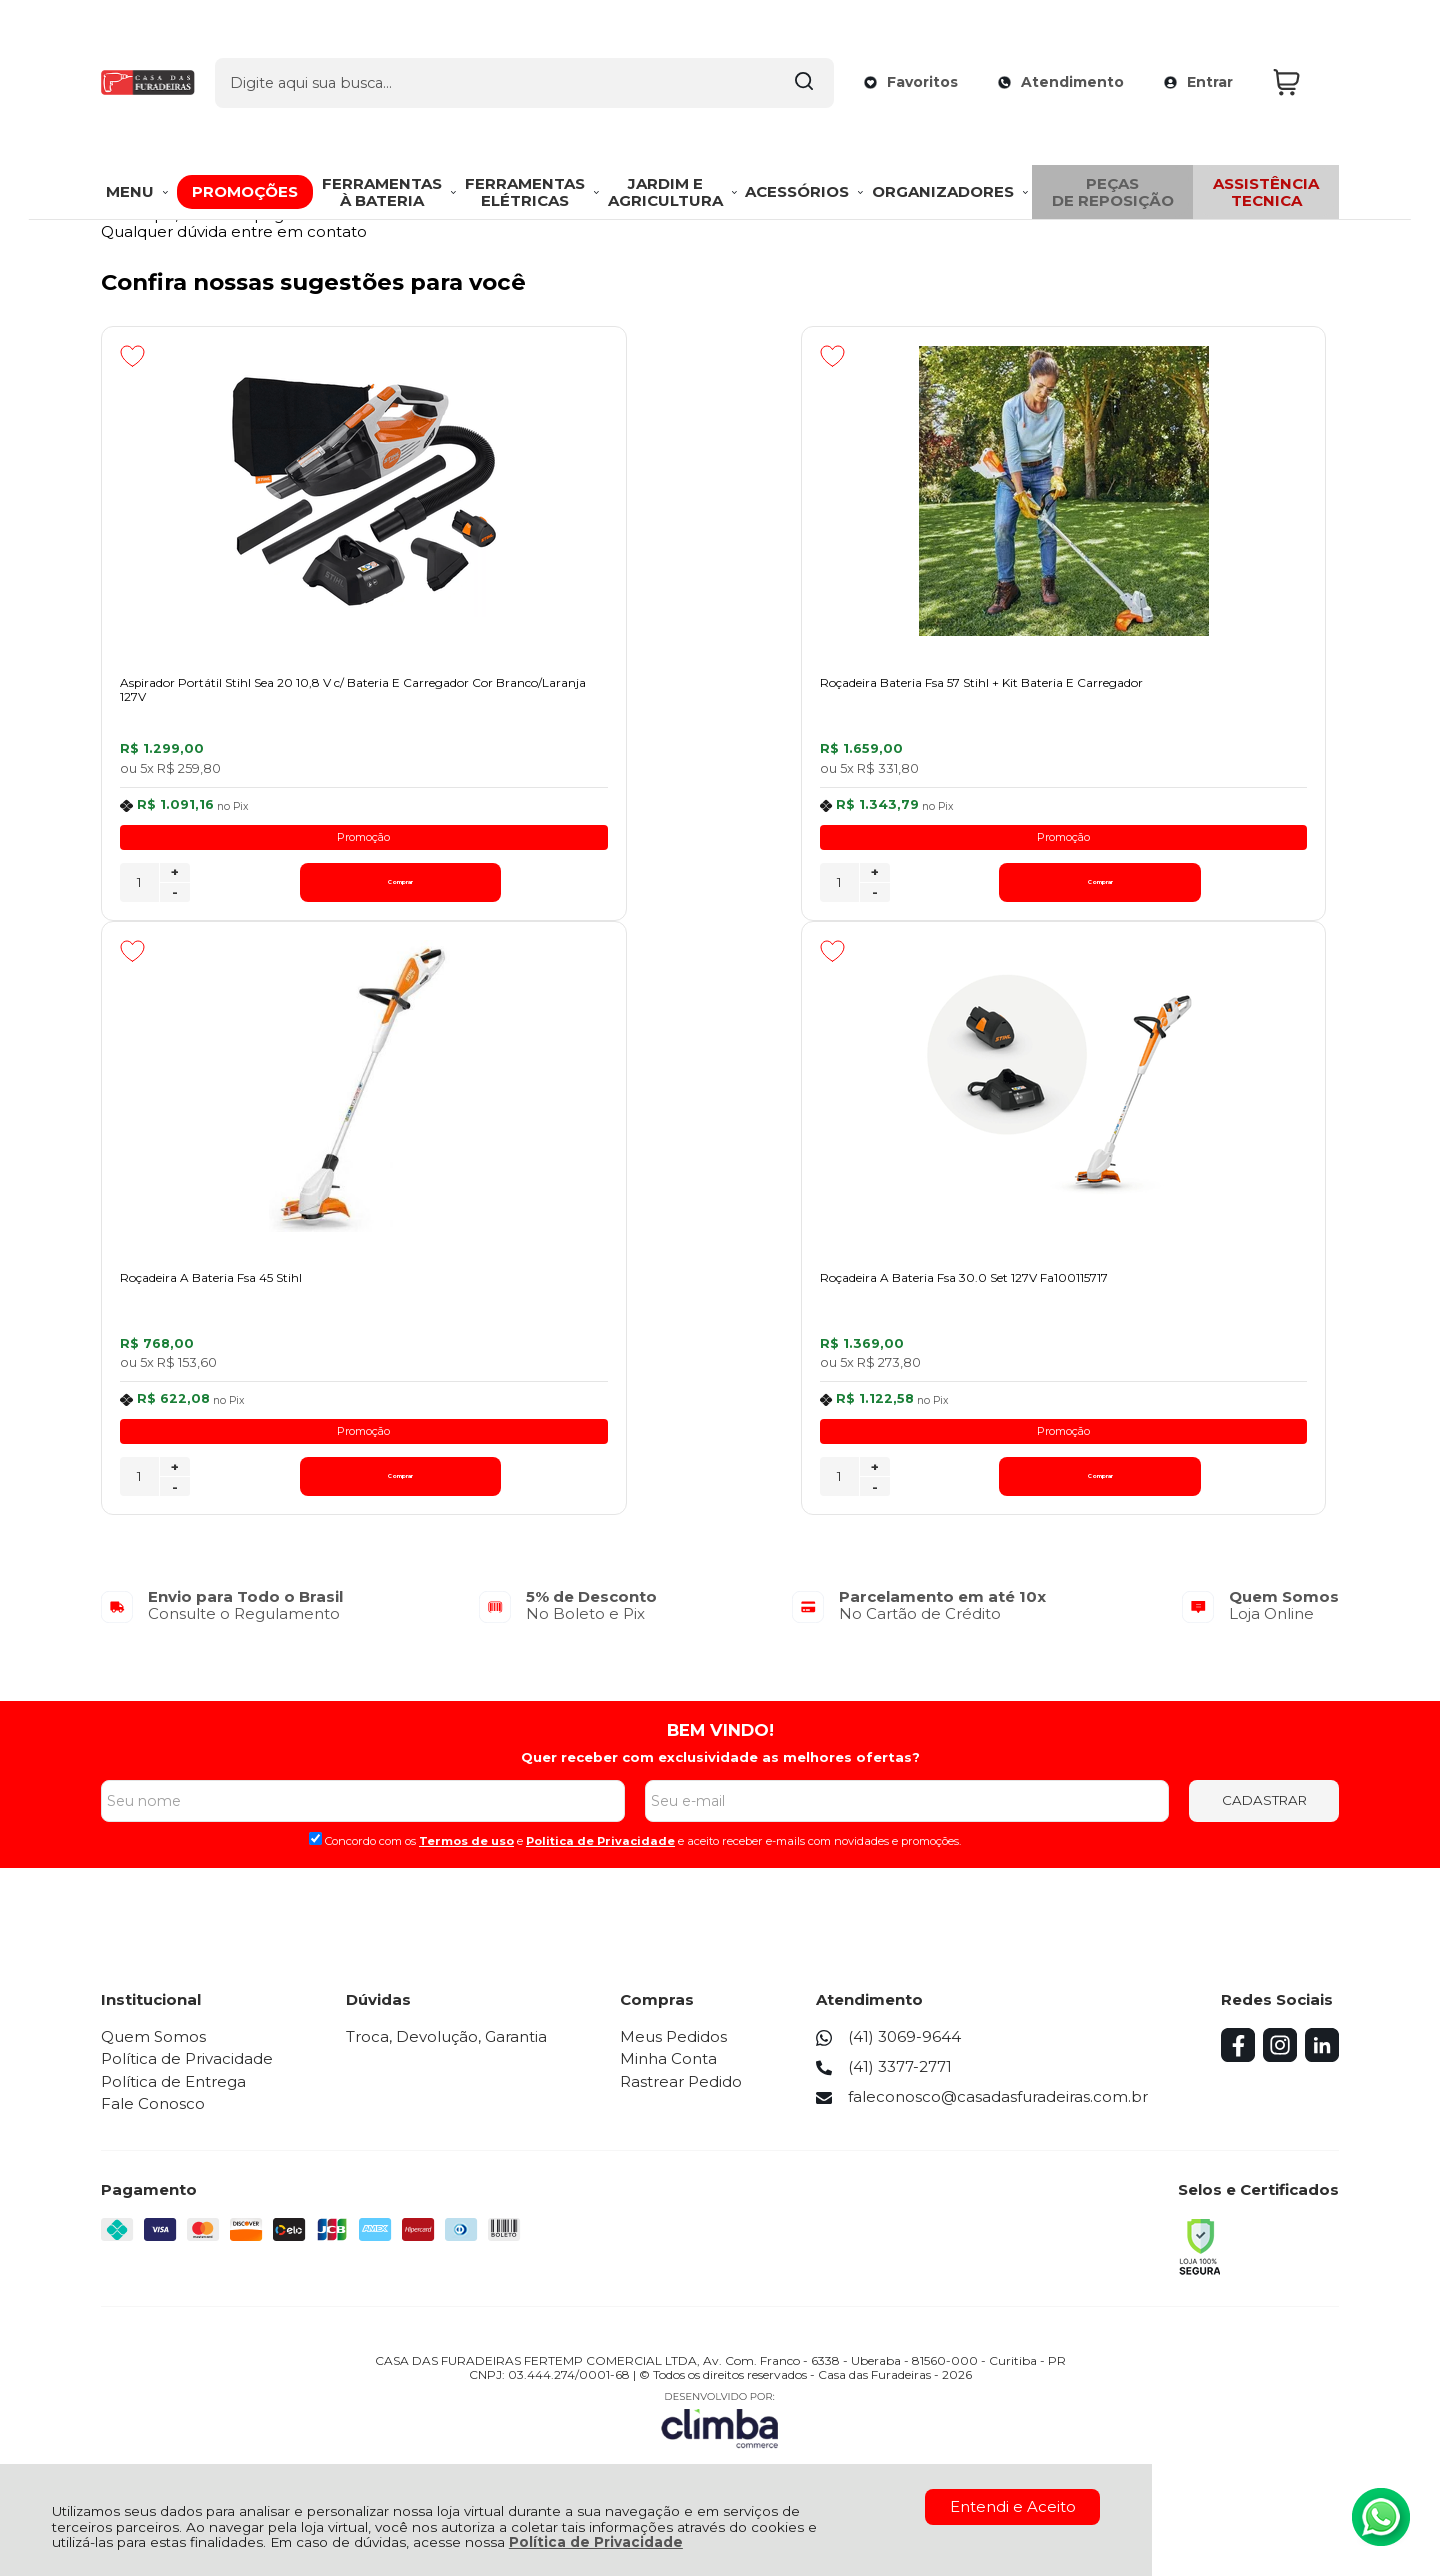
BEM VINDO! (720, 1747)
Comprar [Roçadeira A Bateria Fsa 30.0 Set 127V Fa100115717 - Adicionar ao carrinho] (285, 1494)
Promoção (248, 845)
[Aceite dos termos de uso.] (315, 1856)
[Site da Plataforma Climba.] (720, 2436)
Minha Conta (672, 2076)
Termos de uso (466, 1859)
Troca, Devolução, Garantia (448, 2054)
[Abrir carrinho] (1301, 48)
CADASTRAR (1264, 1818)
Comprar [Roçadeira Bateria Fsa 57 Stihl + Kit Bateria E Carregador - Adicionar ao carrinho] (747, 890)
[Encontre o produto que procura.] (783, 48)
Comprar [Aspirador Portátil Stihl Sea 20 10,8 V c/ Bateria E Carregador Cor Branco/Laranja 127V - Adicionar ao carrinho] (285, 890)
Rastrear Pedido (685, 2098)
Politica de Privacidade (600, 1859)
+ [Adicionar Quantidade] (175, 881)
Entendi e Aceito (1013, 2506)
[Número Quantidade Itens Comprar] (139, 891)
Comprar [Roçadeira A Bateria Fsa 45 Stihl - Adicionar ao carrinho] (1208, 890)
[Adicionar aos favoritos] (132, 356)
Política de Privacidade (596, 2542)
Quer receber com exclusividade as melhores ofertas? (720, 1775)
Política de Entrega (173, 2098)
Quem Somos (153, 2054)
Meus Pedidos (677, 2054)
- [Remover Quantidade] (175, 901)
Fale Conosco (153, 2121)
